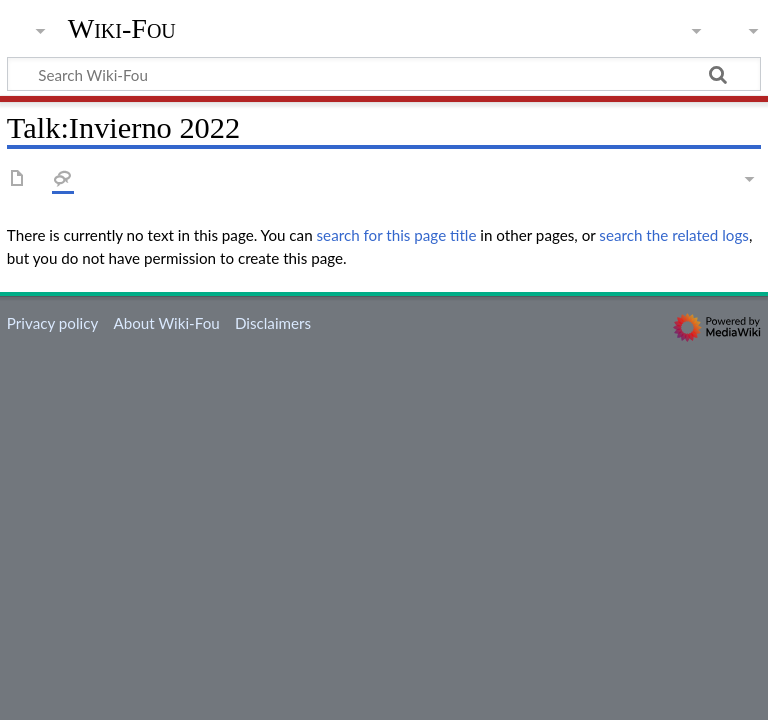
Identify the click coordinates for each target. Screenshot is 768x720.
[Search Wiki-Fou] (384, 74)
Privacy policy (52, 323)
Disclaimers (273, 323)
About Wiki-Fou (166, 323)
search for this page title (397, 235)
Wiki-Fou (122, 29)
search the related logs (674, 235)
